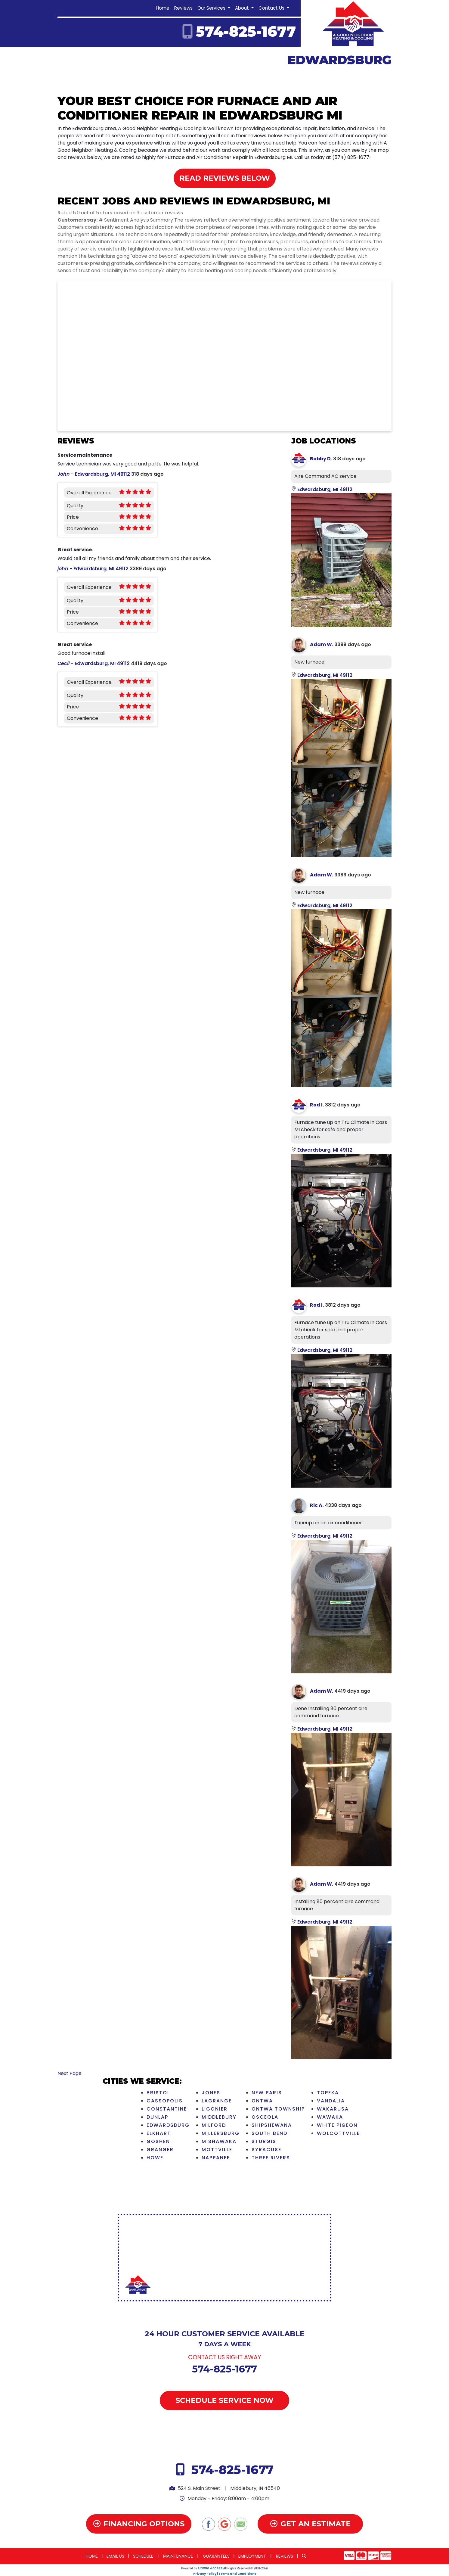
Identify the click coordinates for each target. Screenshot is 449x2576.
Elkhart (159, 2133)
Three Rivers (271, 2157)
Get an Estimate (310, 2523)
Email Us (115, 2556)
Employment (252, 2556)
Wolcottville (338, 2133)
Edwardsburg (168, 2125)
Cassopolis (165, 2100)
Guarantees (216, 2556)
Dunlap (157, 2117)
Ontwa (262, 2100)
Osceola (265, 2117)
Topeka (328, 2092)
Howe (155, 2157)
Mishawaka (219, 2141)
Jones (211, 2092)
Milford (214, 2125)
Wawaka (330, 2117)
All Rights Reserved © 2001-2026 (245, 2568)
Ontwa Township (278, 2108)
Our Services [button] (212, 8)
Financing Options (138, 2523)
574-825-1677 (246, 31)
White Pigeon (337, 2125)
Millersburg (221, 2133)
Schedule (143, 2556)
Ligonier (215, 2108)
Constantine (167, 2108)
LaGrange (217, 2100)
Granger (160, 2149)
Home (162, 8)
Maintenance (178, 2556)
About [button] (242, 8)
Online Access (210, 2568)
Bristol (158, 2092)
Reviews (183, 8)
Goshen (158, 2141)
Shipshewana (272, 2125)
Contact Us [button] (272, 8)
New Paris (267, 2092)
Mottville (217, 2149)
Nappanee (216, 2157)
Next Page (69, 2073)
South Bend (269, 2133)
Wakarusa (333, 2108)
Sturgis (264, 2141)
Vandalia (331, 2100)
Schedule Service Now (224, 2400)
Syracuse (266, 2149)
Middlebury (219, 2117)
